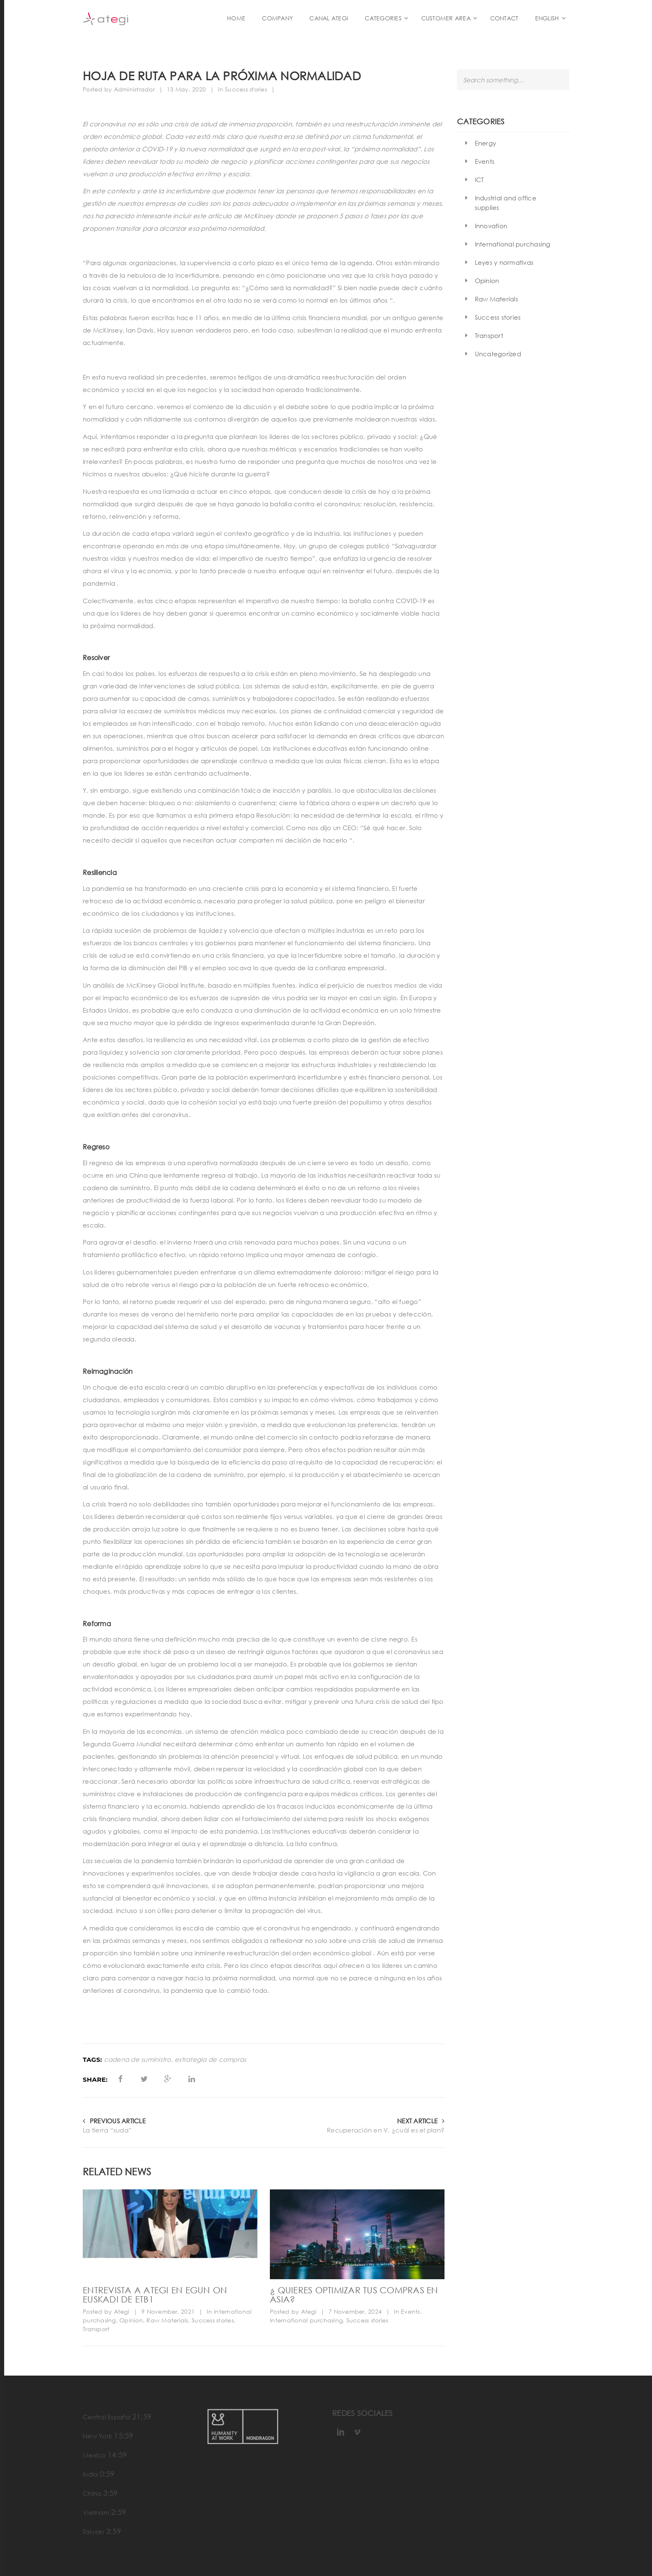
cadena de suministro (137, 2059)
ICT (479, 179)
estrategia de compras (210, 2059)
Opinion (131, 2320)
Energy (485, 143)
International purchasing (306, 2320)
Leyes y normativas (504, 262)
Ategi (121, 2311)
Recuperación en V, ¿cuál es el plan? (386, 2130)
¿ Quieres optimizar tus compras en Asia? (354, 2295)
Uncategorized (498, 353)
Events (410, 2311)
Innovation (491, 225)
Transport (96, 2328)
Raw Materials (167, 2320)
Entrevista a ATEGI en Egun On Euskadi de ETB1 (155, 2295)
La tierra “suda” (107, 2130)
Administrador (134, 89)
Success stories (246, 89)
